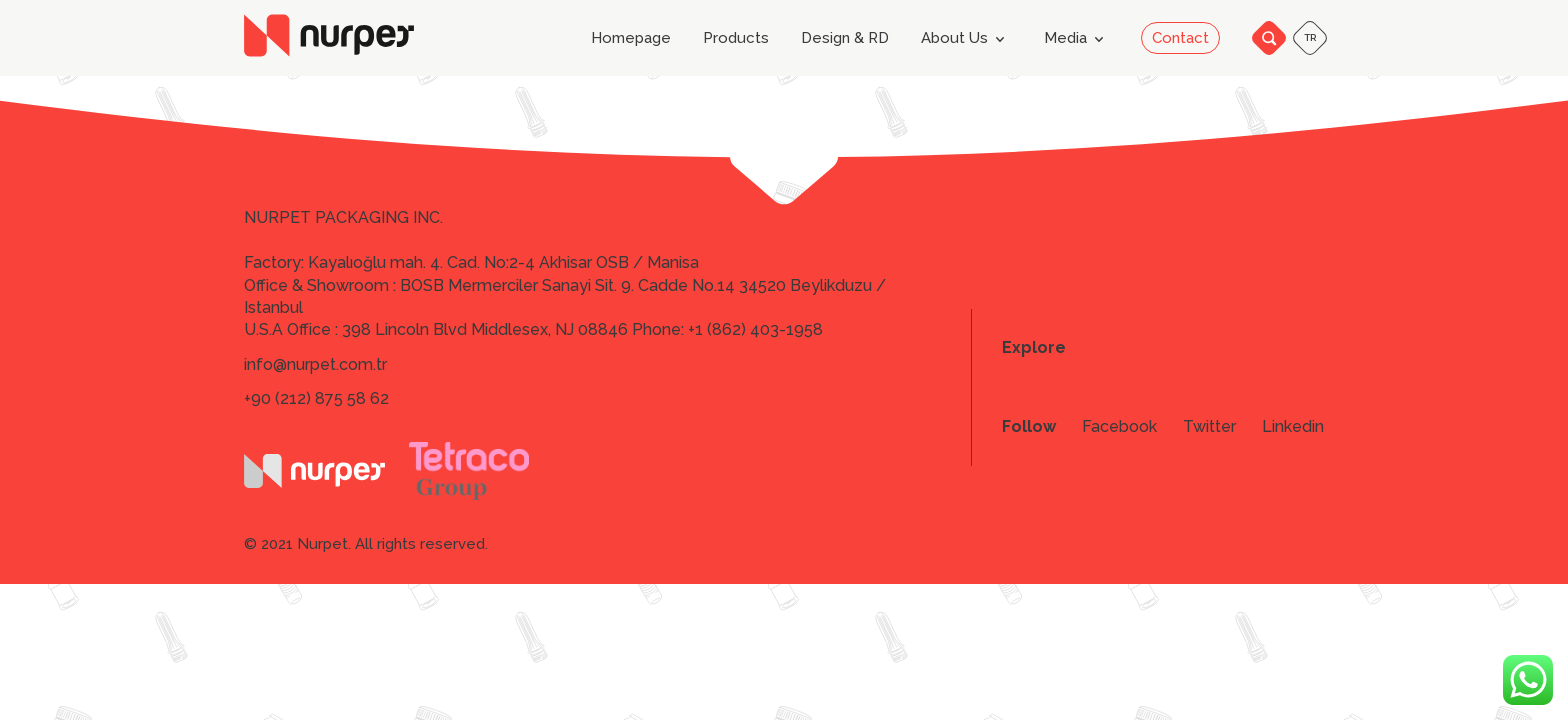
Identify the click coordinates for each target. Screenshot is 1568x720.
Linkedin (1293, 427)
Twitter (1209, 427)
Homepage (631, 38)
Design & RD (845, 38)
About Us (966, 39)
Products (736, 38)
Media (1077, 39)
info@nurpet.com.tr (315, 364)
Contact (1180, 38)
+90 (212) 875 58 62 (316, 398)
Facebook (1119, 427)
